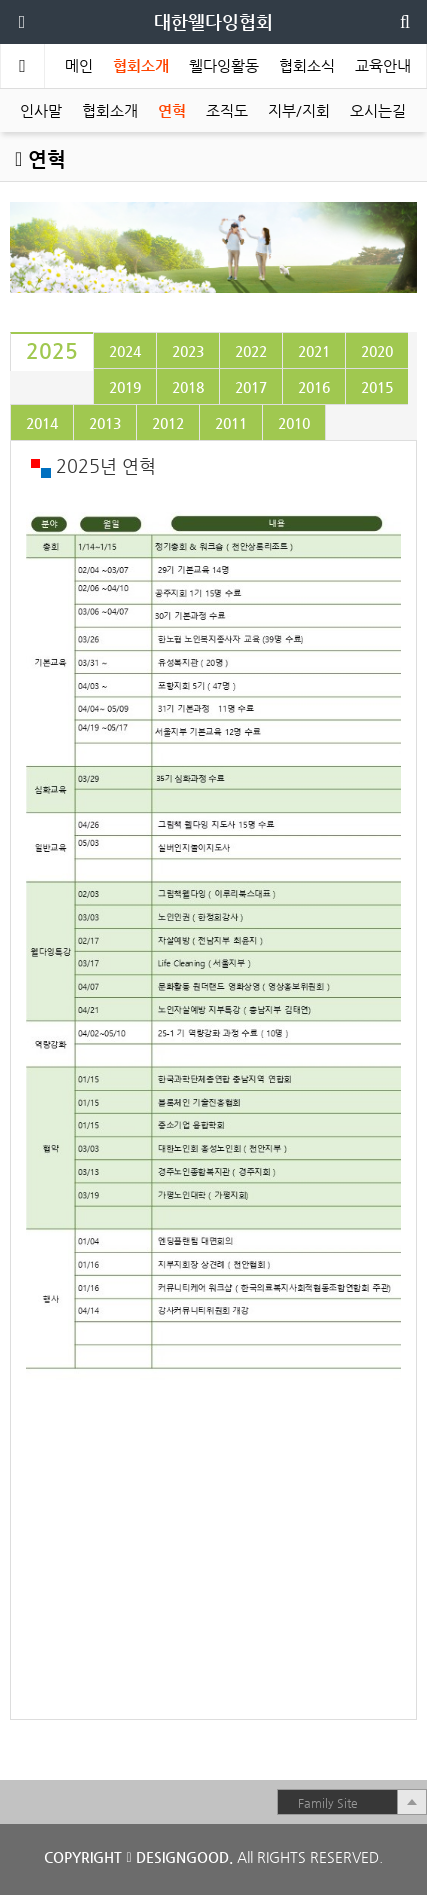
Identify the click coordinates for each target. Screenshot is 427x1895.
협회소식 (307, 65)
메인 (79, 65)
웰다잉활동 (224, 65)
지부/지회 (299, 110)
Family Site (328, 1803)
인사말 (41, 110)
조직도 (227, 110)
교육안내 (383, 65)
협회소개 (141, 65)
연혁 (172, 110)
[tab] (52, 352)
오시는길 (378, 110)
